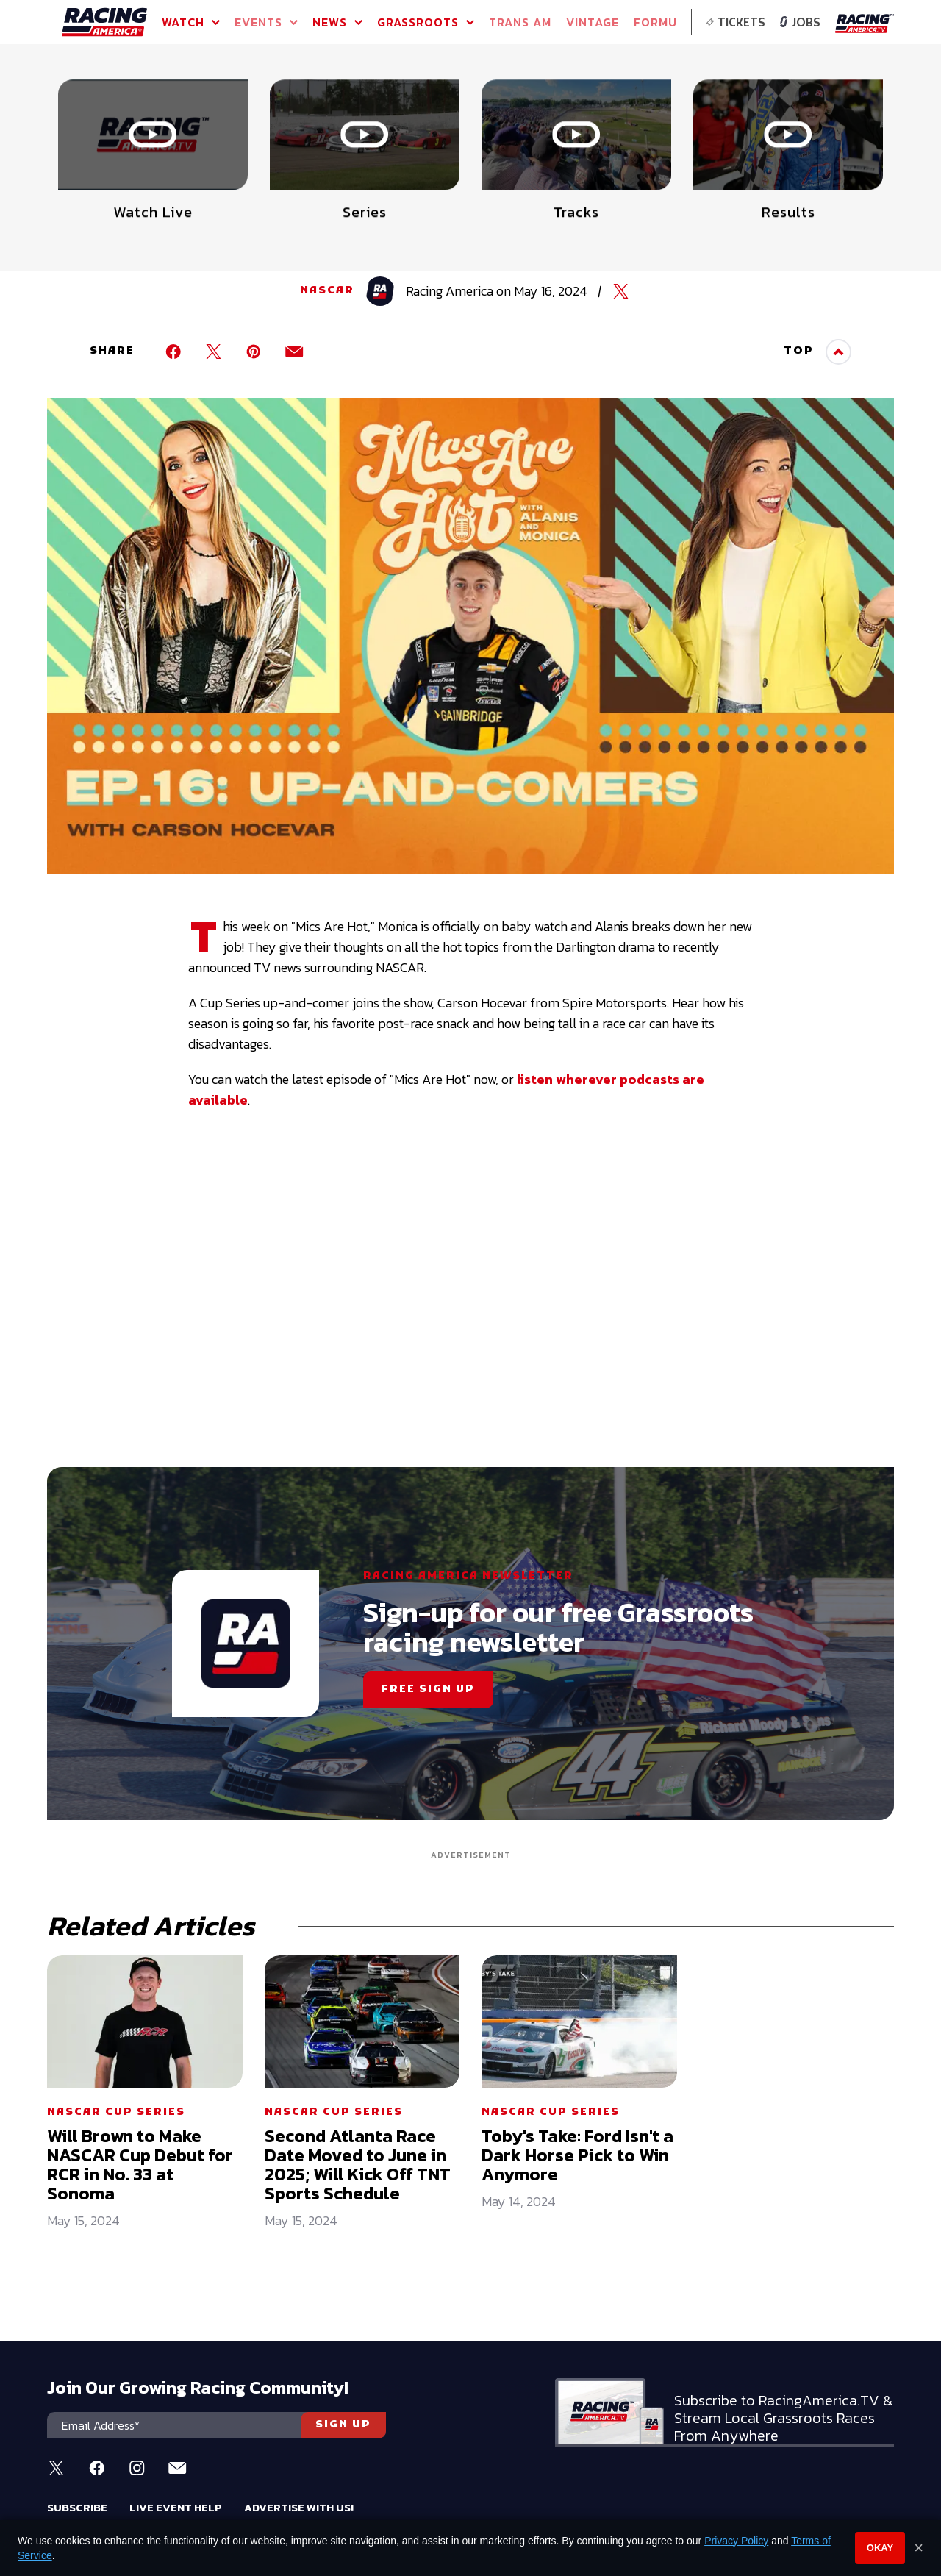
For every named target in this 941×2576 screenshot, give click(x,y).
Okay (880, 2547)
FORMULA (663, 22)
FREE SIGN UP (428, 1689)
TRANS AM (520, 22)
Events (266, 22)
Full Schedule (128, 109)
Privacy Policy (736, 2541)
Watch (191, 22)
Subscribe (77, 2507)
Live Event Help (175, 2507)
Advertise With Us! (299, 2507)
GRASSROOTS (425, 22)
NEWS (337, 22)
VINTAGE (592, 22)
